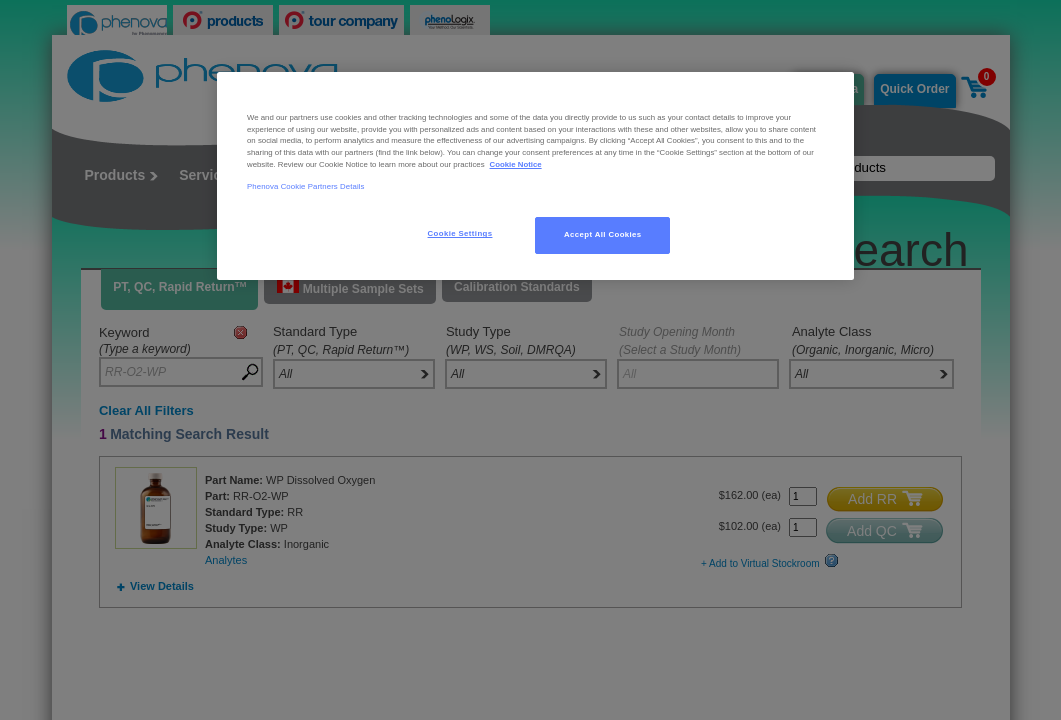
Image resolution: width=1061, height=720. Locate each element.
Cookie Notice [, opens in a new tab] (516, 164)
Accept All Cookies (603, 234)
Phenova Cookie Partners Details (306, 186)
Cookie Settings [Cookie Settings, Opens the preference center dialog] (460, 233)
